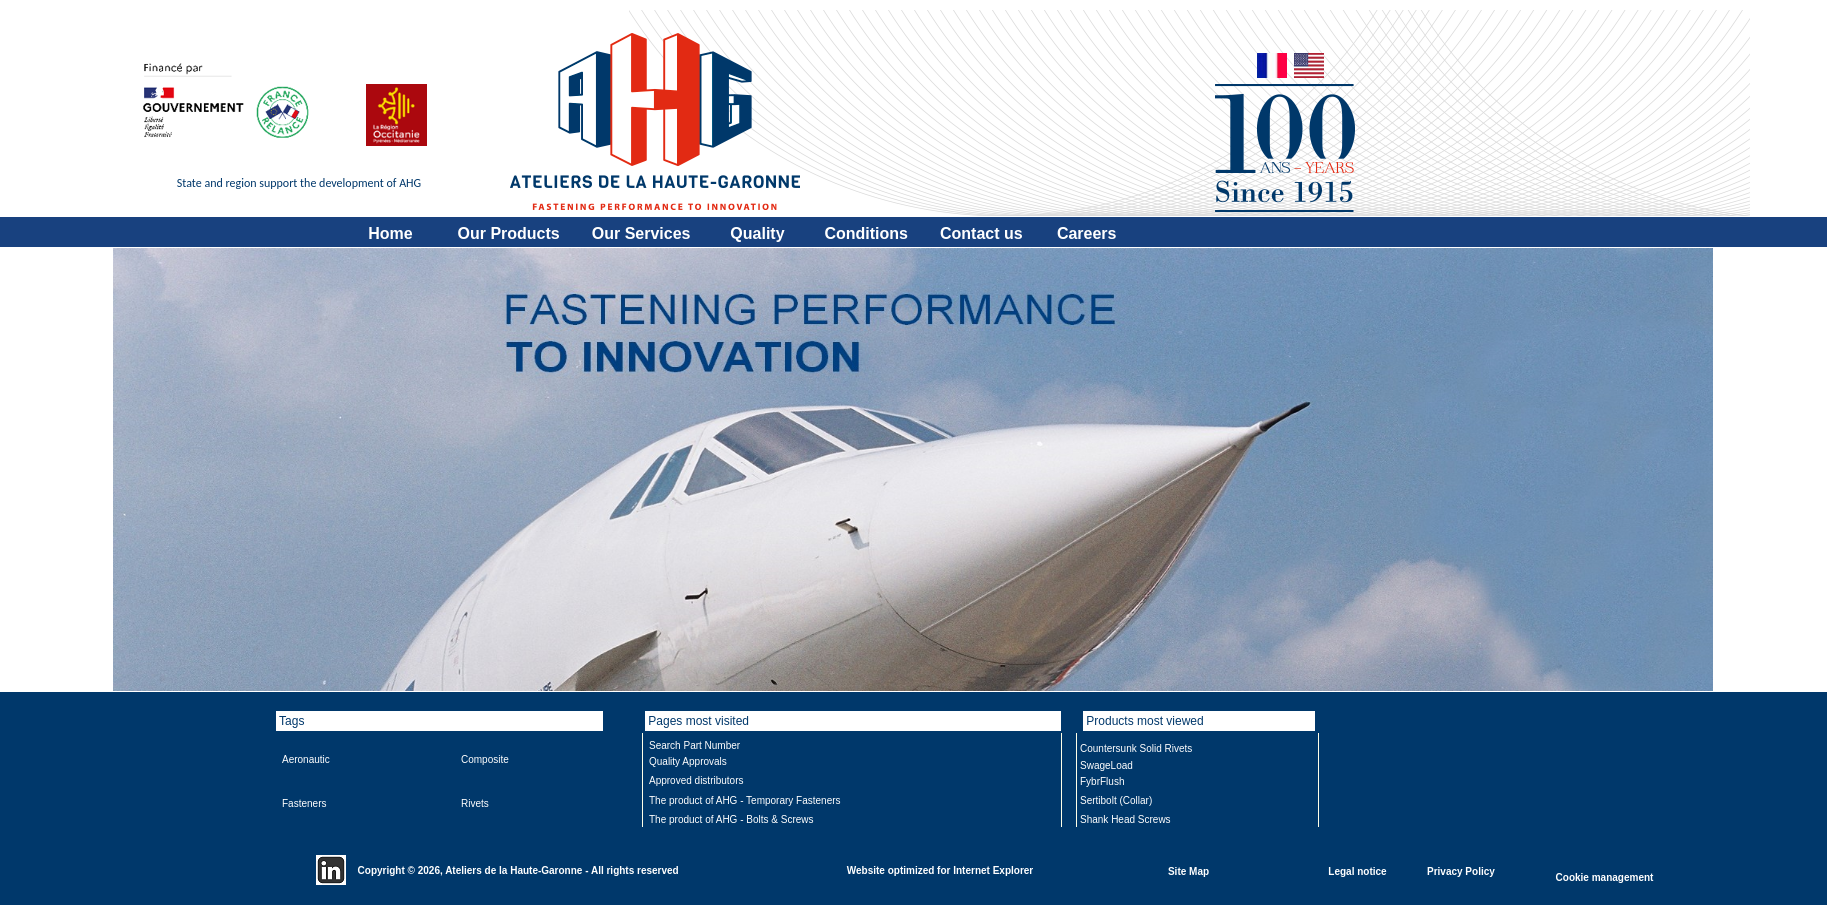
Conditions (866, 233)
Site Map (1188, 870)
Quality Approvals (688, 761)
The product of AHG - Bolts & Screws (731, 819)
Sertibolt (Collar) (1116, 800)
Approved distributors (696, 780)
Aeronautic (306, 759)
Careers (1087, 233)
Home (390, 233)
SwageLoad (1106, 765)
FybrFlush (1102, 781)
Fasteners (304, 803)
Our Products (509, 233)
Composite (485, 759)
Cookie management (1605, 876)
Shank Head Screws (1125, 819)
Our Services (641, 233)
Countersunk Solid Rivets (1136, 748)
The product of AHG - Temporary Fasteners (745, 800)
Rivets (475, 803)
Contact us (981, 233)
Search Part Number (694, 745)
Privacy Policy (1461, 870)
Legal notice (1357, 870)
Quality (757, 233)
